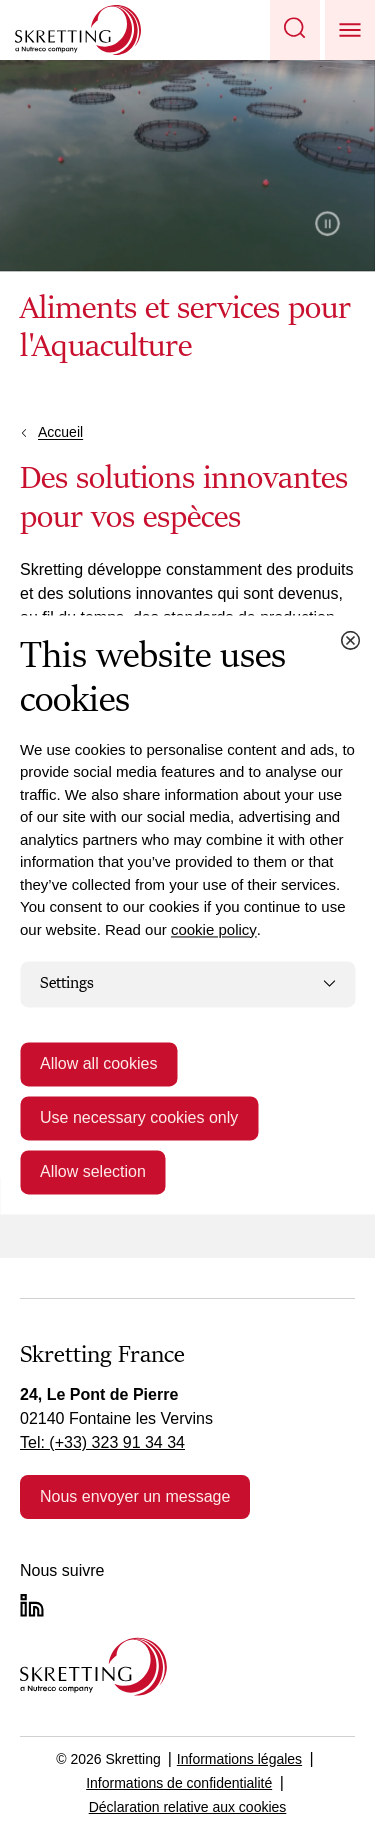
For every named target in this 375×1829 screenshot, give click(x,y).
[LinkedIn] (32, 1605)
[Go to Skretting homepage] (78, 30)
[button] (295, 30)
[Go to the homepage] (93, 1666)
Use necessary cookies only (139, 1117)
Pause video (327, 223)
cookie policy (214, 929)
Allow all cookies (98, 1063)
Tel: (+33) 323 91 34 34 (102, 1442)
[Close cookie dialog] (350, 640)
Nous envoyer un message (135, 1496)
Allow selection (93, 1171)
